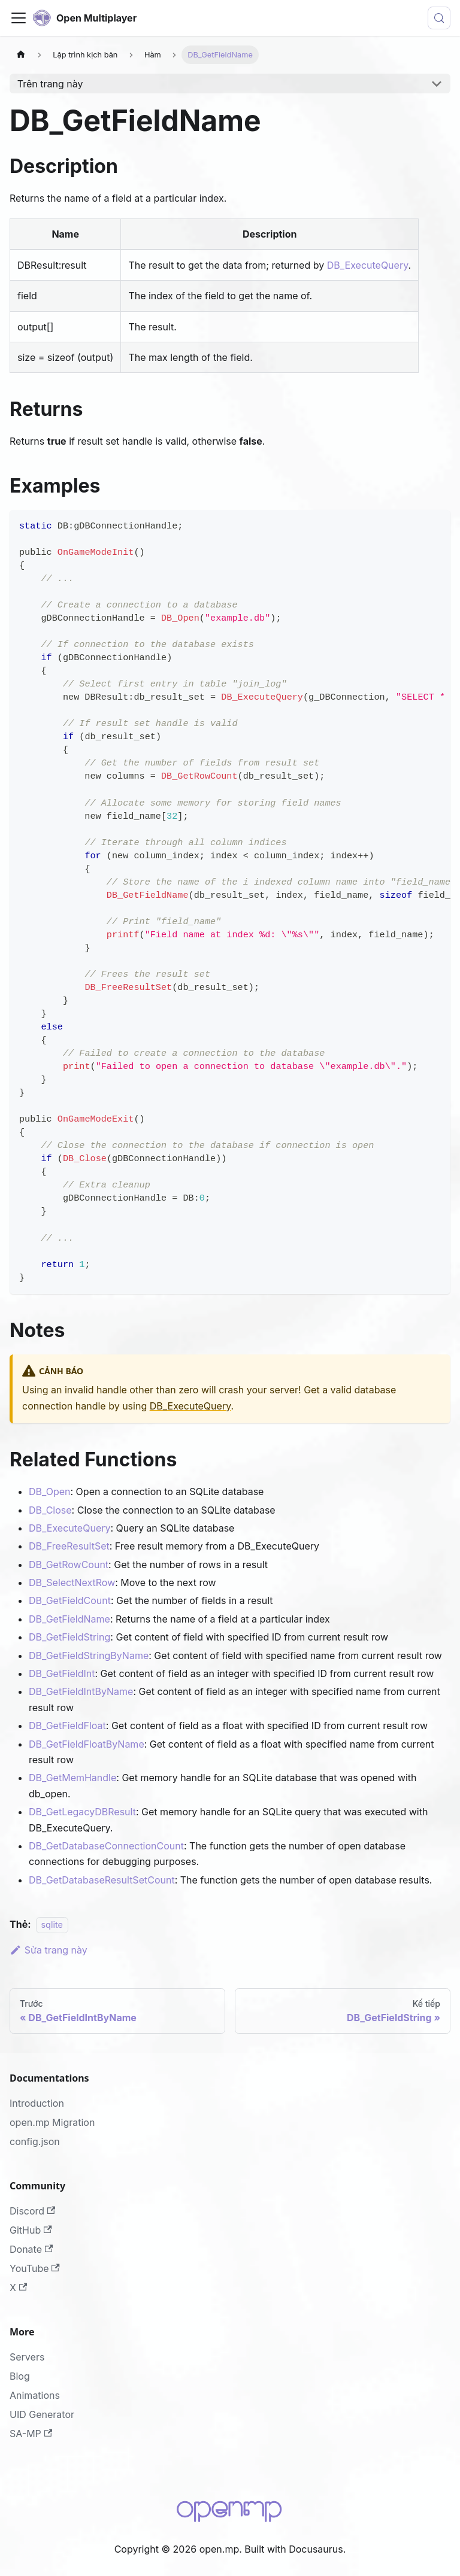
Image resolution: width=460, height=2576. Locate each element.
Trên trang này (50, 84)
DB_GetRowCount (68, 1564)
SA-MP (31, 2434)
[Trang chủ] (21, 54)
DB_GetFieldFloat (67, 1725)
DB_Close (50, 1510)
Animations (35, 2395)
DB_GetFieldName (69, 1619)
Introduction (37, 2103)
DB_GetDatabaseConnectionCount (106, 1846)
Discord (32, 2211)
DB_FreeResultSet (69, 1546)
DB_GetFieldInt (62, 1673)
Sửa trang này (48, 1950)
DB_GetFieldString (69, 1637)
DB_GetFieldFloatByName (86, 1744)
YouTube (35, 2268)
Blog (20, 2376)
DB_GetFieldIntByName (81, 1691)
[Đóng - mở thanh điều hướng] (19, 18)
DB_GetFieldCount (70, 1600)
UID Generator (42, 2414)
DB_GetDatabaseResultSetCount (102, 1880)
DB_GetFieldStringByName (89, 1655)
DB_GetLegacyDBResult (82, 1812)
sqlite (52, 1924)
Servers (27, 2357)
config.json (35, 2141)
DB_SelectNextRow (72, 1582)
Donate (31, 2249)
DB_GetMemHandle (72, 1778)
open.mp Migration (52, 2122)
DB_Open (50, 1491)
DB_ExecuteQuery (367, 265)
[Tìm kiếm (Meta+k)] (439, 18)
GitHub (31, 2230)
